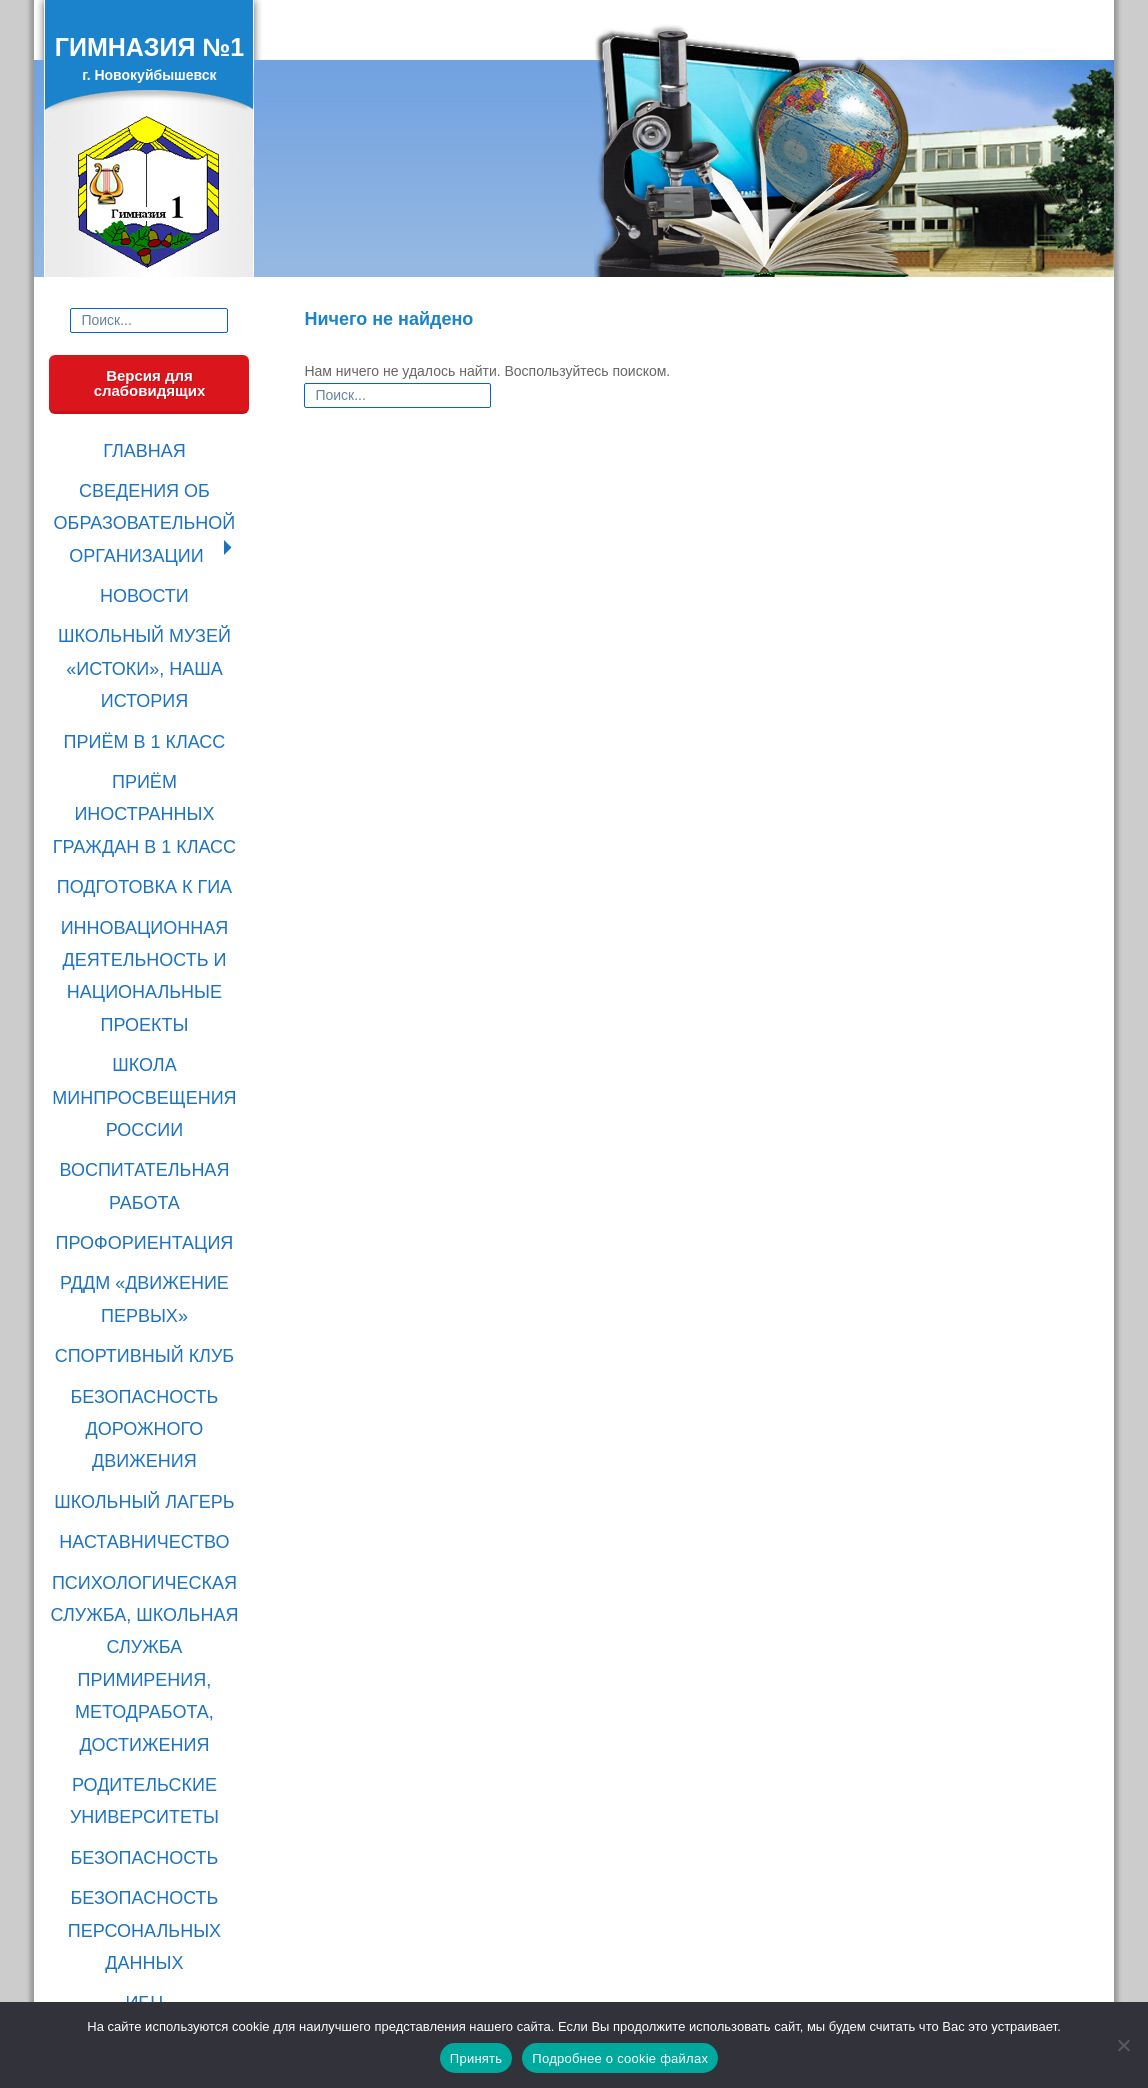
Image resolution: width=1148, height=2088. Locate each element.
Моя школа (150, 1748)
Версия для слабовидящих (150, 383)
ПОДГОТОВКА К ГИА (150, 731)
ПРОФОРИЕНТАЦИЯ (149, 963)
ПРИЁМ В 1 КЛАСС (150, 647)
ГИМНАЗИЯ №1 (149, 47)
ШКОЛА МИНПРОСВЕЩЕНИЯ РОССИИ (150, 863)
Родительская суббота (149, 1721)
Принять (476, 2058)
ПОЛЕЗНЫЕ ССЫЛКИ (150, 1497)
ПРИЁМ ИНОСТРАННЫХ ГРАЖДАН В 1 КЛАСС (149, 689)
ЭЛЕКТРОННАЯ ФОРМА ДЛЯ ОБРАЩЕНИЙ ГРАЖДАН (149, 1597)
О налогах (149, 1802)
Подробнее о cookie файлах (620, 2058)
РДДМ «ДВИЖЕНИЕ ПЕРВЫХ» (149, 1005)
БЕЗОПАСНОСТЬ (149, 1363)
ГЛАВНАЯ (149, 447)
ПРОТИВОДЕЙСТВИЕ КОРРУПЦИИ (149, 1539)
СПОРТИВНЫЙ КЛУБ (150, 1047)
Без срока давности (150, 1910)
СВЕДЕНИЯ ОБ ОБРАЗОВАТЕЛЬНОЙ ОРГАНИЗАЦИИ (149, 497)
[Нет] (1123, 2045)
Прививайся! (149, 1829)
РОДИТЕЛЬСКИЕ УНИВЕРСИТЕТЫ (149, 1321)
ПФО (149, 1775)
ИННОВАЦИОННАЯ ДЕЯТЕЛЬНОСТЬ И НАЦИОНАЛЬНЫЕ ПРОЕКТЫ (149, 789)
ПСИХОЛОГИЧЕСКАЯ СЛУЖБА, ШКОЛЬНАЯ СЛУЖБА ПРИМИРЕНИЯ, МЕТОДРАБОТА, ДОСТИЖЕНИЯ (149, 1247)
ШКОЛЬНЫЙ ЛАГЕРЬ (149, 1147)
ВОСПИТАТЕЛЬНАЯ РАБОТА (149, 921)
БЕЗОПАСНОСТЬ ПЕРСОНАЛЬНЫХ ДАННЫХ (149, 1413)
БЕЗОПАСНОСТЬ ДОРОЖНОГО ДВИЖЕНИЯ (149, 1097)
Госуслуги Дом (149, 1883)
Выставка (149, 1964)
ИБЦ (150, 1463)
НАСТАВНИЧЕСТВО (149, 1181)
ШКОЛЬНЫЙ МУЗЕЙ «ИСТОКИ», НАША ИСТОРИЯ (150, 597)
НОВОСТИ (149, 547)
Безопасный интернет (149, 1856)
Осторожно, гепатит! (149, 1937)
